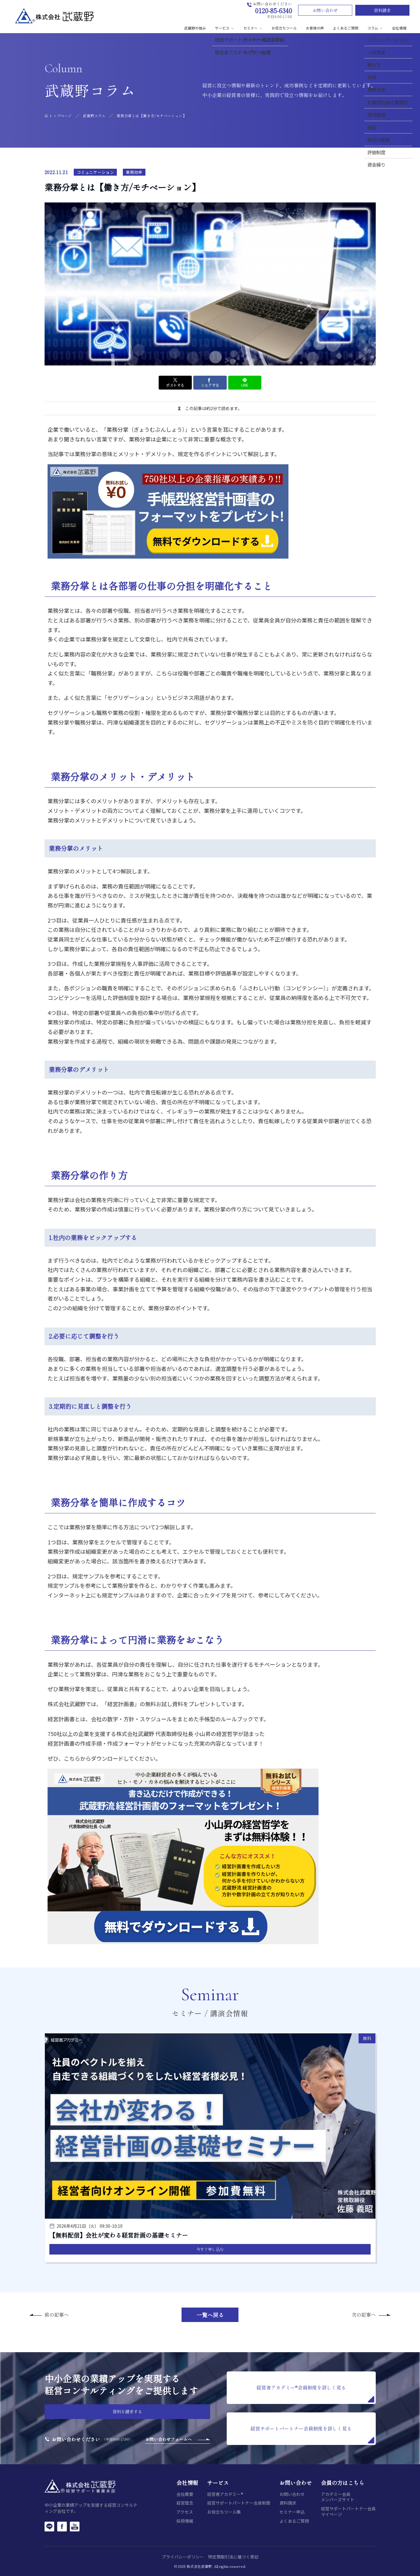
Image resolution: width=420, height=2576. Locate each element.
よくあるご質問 (345, 27)
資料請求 (382, 10)
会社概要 (184, 2494)
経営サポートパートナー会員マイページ (348, 2511)
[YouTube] (74, 2526)
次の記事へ (364, 2314)
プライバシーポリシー (183, 2557)
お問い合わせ (325, 10)
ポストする (175, 382)
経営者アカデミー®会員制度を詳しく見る (315, 2393)
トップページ (60, 115)
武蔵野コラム (94, 115)
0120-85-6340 (273, 10)
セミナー (253, 27)
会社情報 (399, 27)
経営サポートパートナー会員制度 (238, 2503)
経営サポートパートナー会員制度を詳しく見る (312, 2434)
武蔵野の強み (195, 27)
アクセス (184, 2512)
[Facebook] (62, 2526)
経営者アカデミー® (225, 2494)
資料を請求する (127, 2411)
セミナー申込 (292, 2512)
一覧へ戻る (210, 2315)
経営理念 (184, 2503)
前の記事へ (57, 2314)
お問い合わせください (76, 2439)
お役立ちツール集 (224, 2512)
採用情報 (184, 2521)
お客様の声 (315, 27)
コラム (375, 27)
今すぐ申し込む (210, 2249)
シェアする (210, 382)
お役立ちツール (284, 27)
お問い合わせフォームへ (168, 2439)
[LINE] (49, 2526)
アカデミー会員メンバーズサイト (337, 2496)
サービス (224, 27)
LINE (244, 382)
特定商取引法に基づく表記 (233, 2557)
